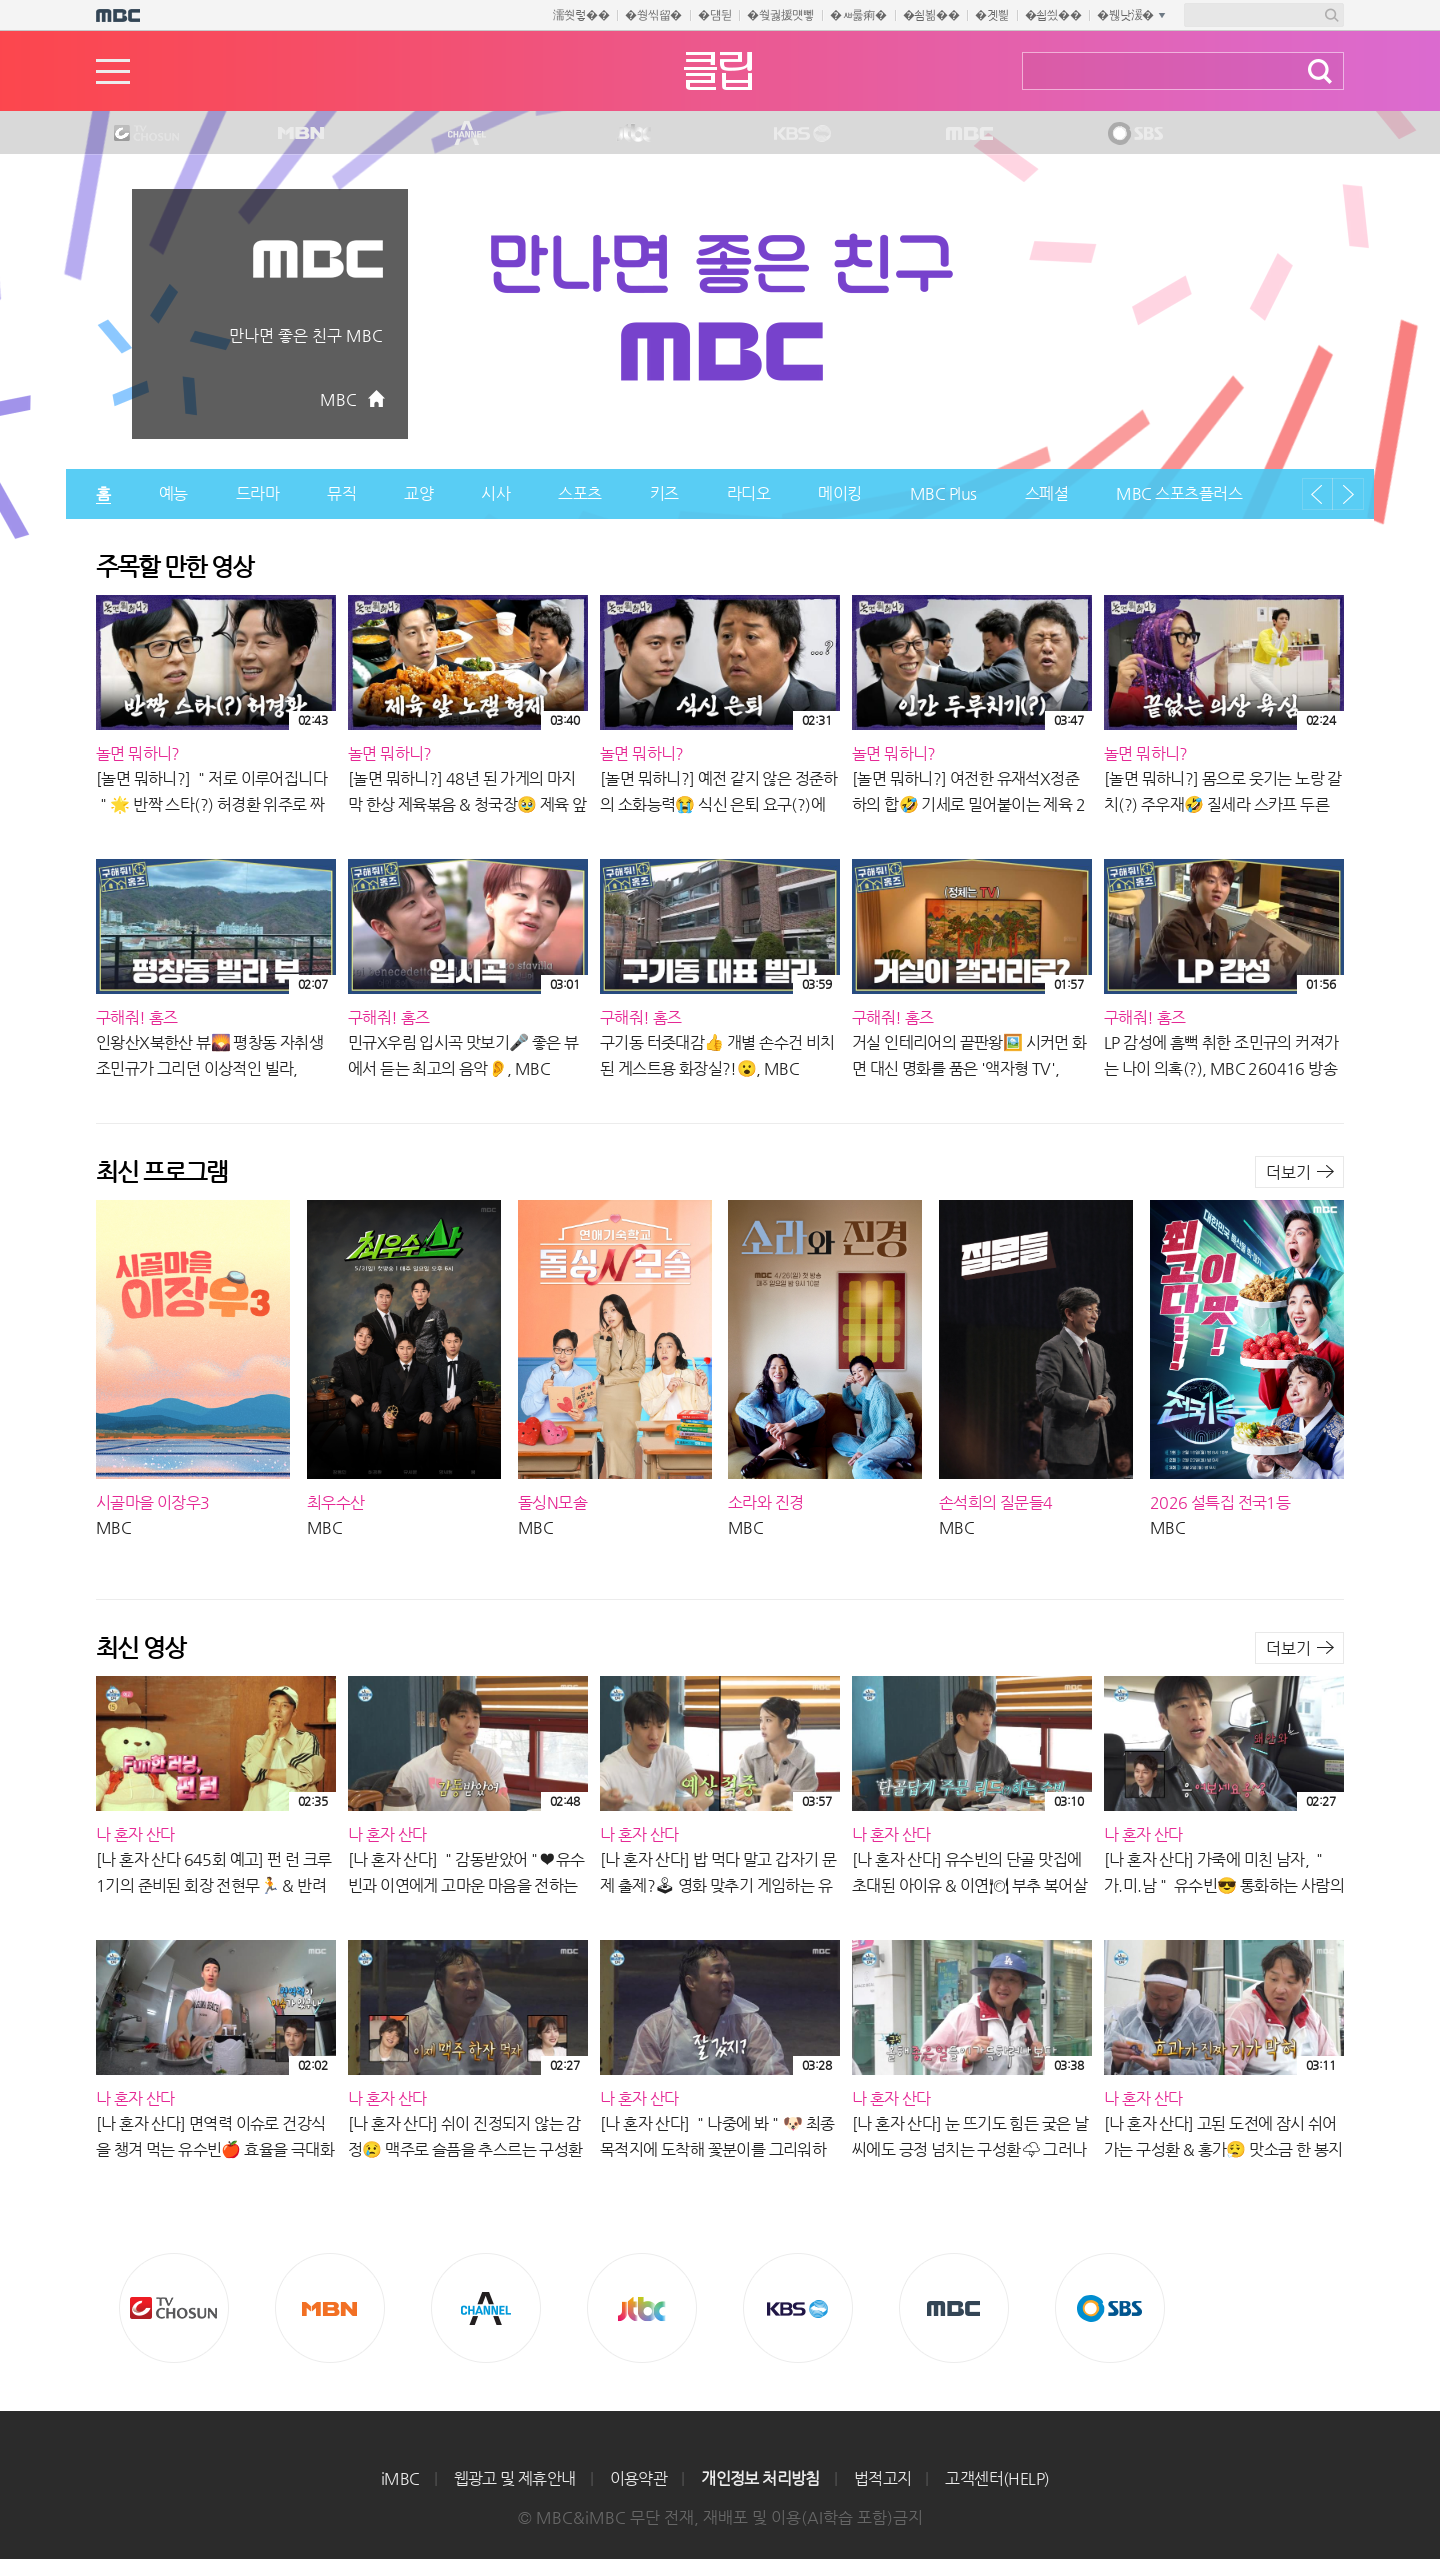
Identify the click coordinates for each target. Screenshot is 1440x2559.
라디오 (749, 493)
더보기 (1288, 1172)
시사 (495, 493)
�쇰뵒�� (931, 15)
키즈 (664, 493)
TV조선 (131, 134)
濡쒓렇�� (581, 15)
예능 (173, 493)
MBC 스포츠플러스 (1179, 493)
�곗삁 (991, 15)
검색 (1320, 71)
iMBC (400, 2478)
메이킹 (840, 493)
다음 (1348, 494)
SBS (1134, 134)
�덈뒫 (714, 15)
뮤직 (341, 493)
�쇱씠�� (1053, 15)
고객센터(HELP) (997, 2478)
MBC (965, 134)
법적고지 (883, 2478)
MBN (300, 134)
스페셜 (1047, 493)
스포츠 (580, 493)
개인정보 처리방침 (760, 2478)
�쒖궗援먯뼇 (780, 15)
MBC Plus (943, 493)
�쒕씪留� (653, 15)
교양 (418, 493)
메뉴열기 (113, 71)
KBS (800, 134)
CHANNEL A (468, 134)
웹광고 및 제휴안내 (515, 2478)
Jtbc (635, 134)
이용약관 (639, 2478)
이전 (1317, 494)
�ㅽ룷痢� (858, 15)
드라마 (258, 493)
